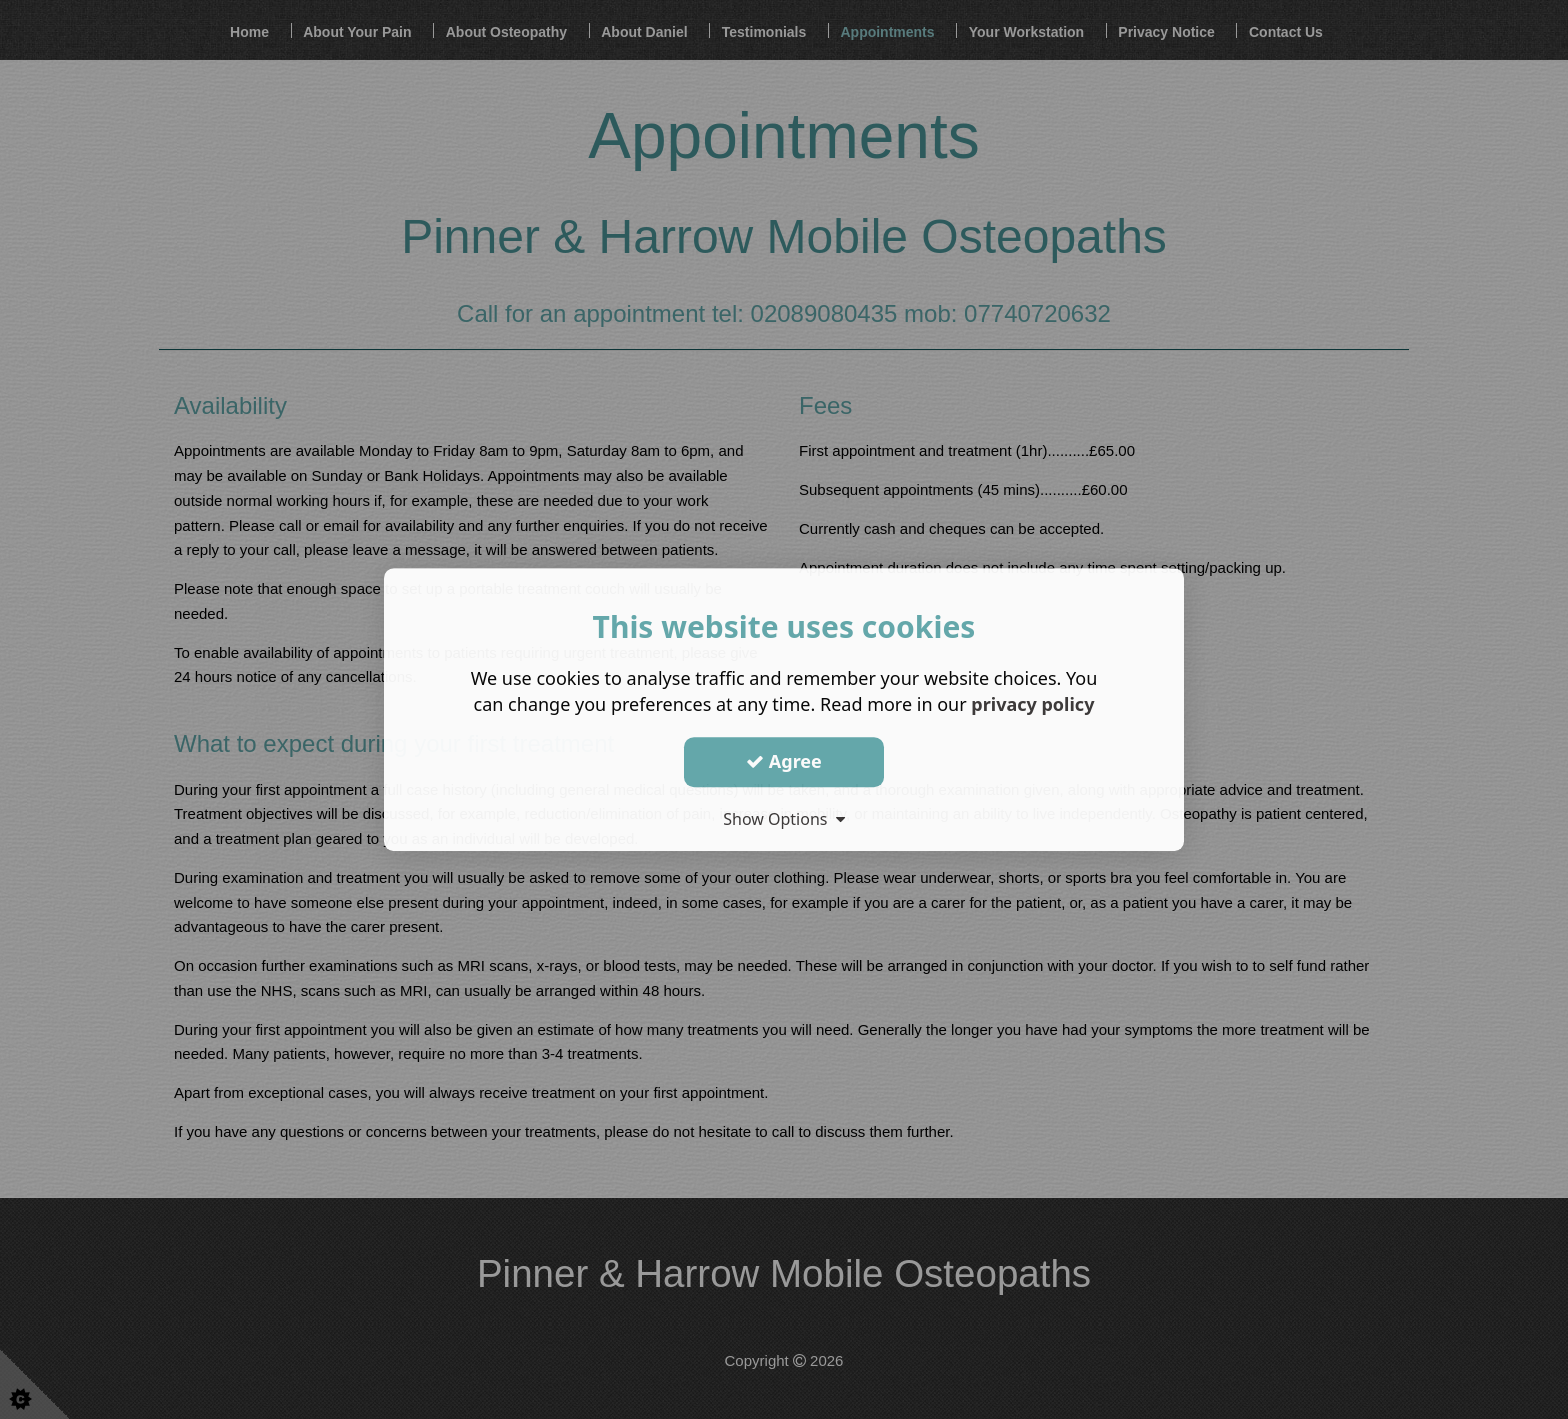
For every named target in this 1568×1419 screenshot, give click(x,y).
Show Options (784, 819)
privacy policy (1032, 704)
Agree (784, 761)
